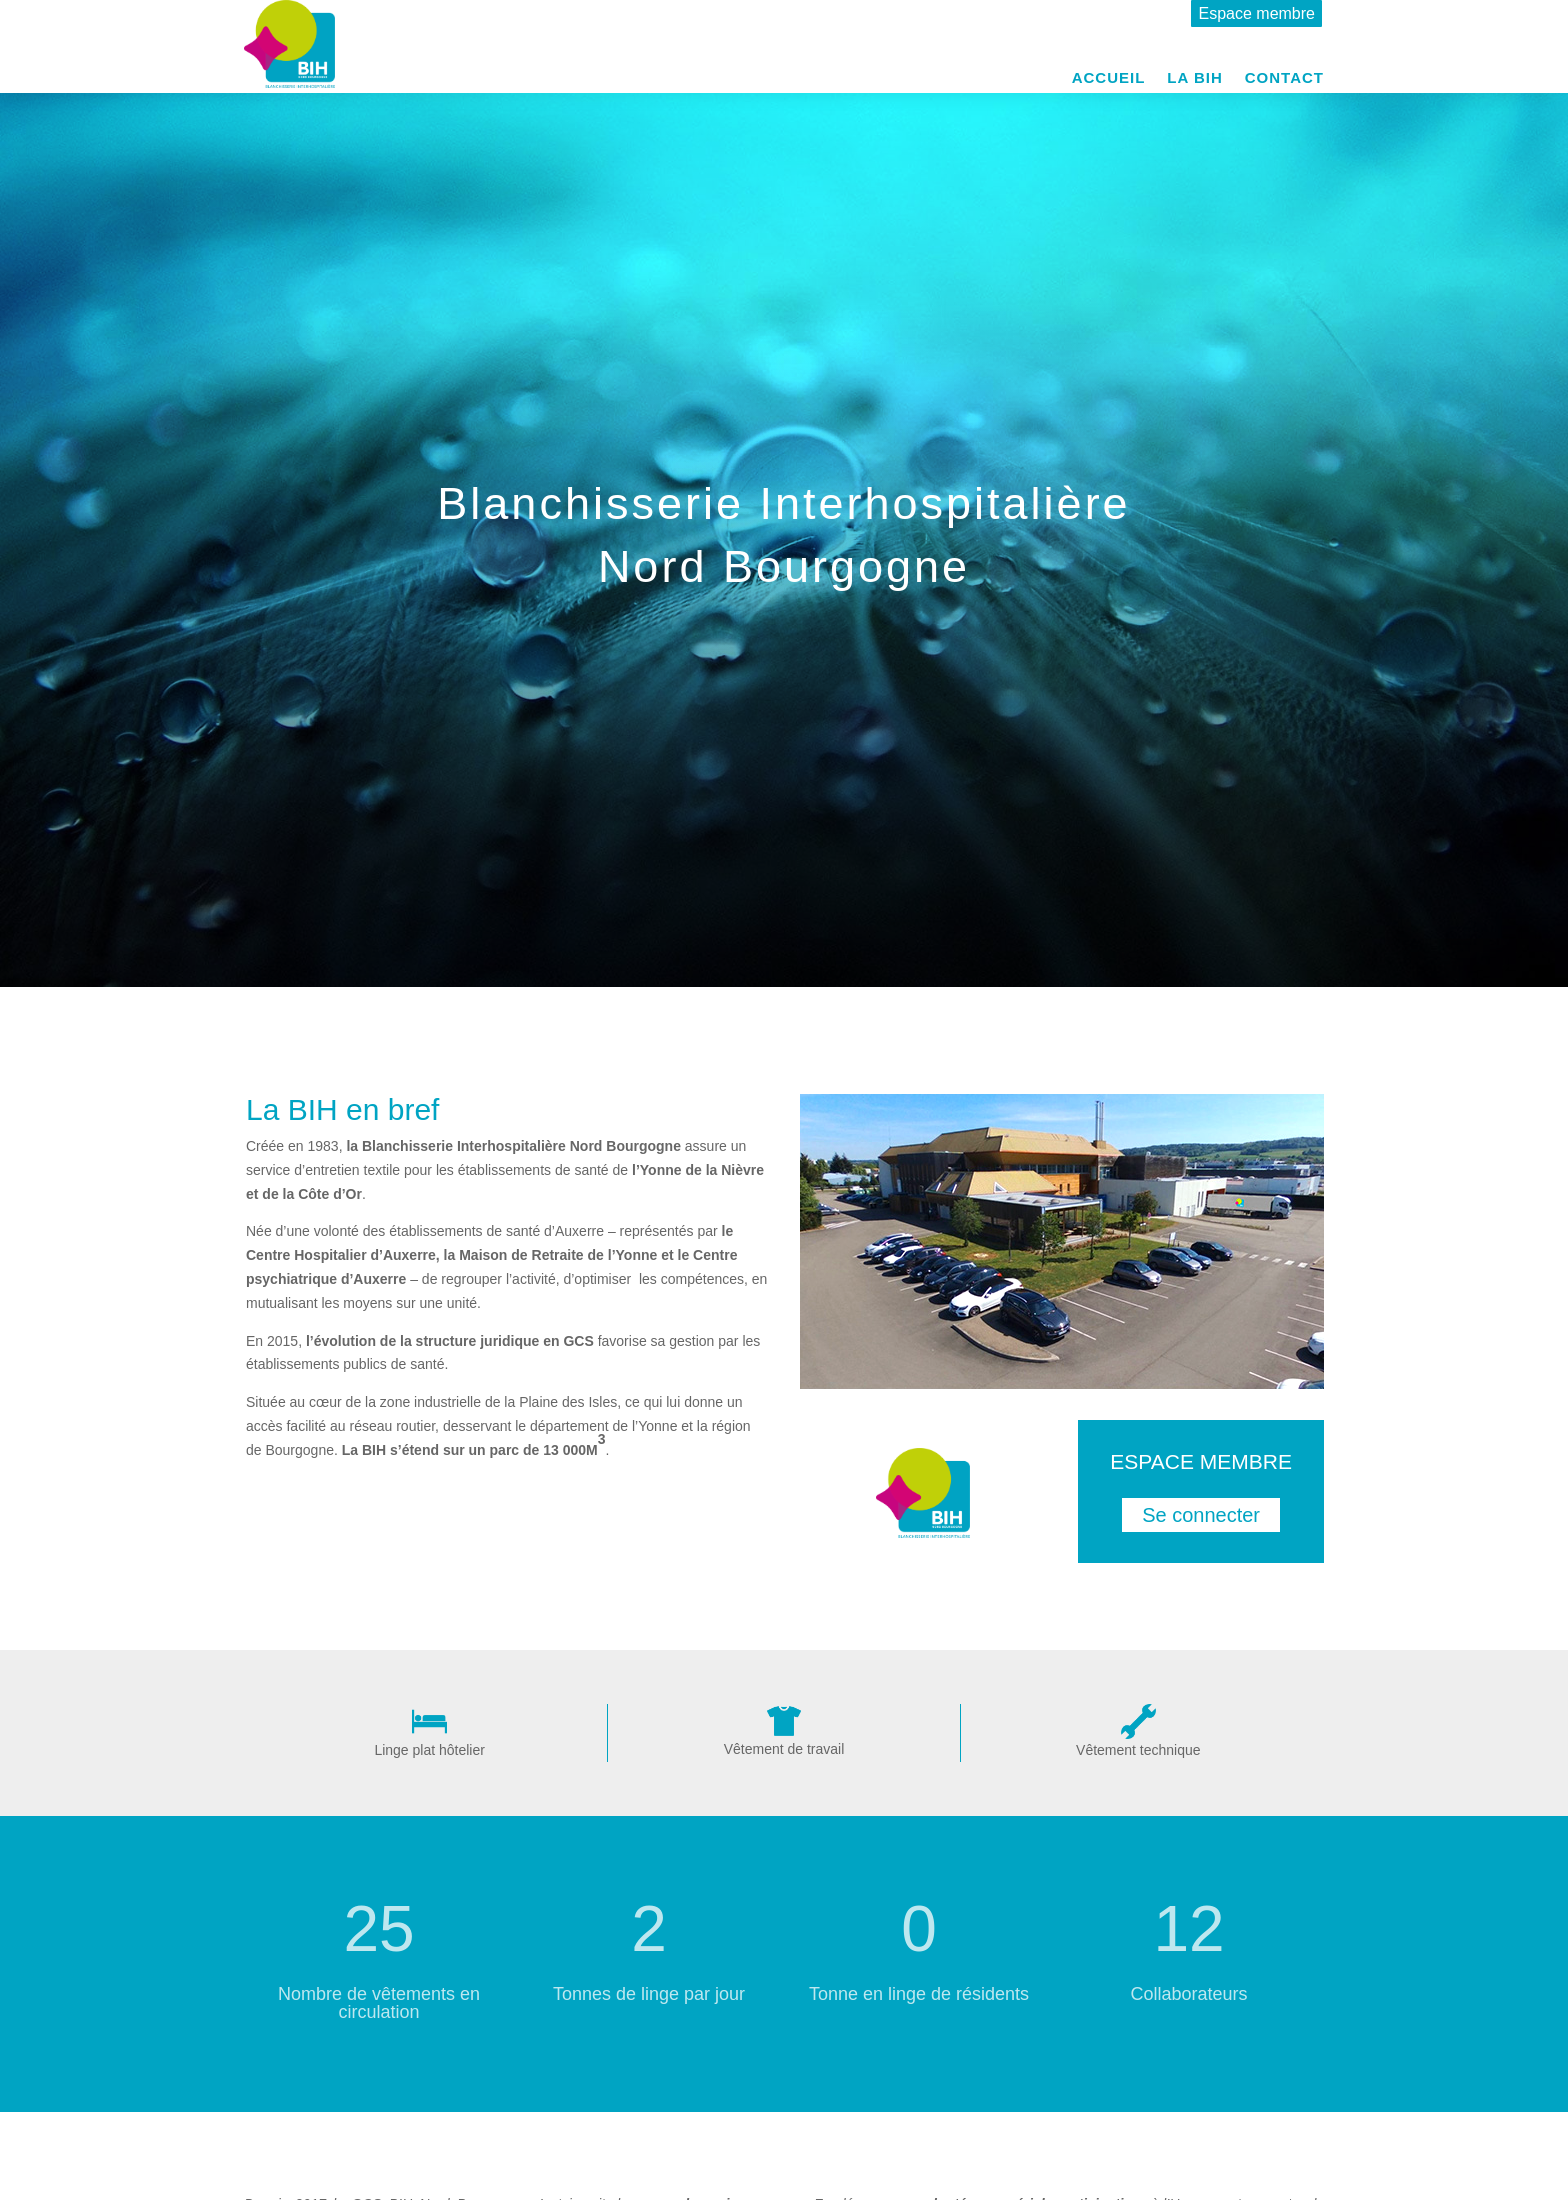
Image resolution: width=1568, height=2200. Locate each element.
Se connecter (1201, 1515)
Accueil (1109, 78)
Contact (1284, 78)
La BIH (1194, 78)
